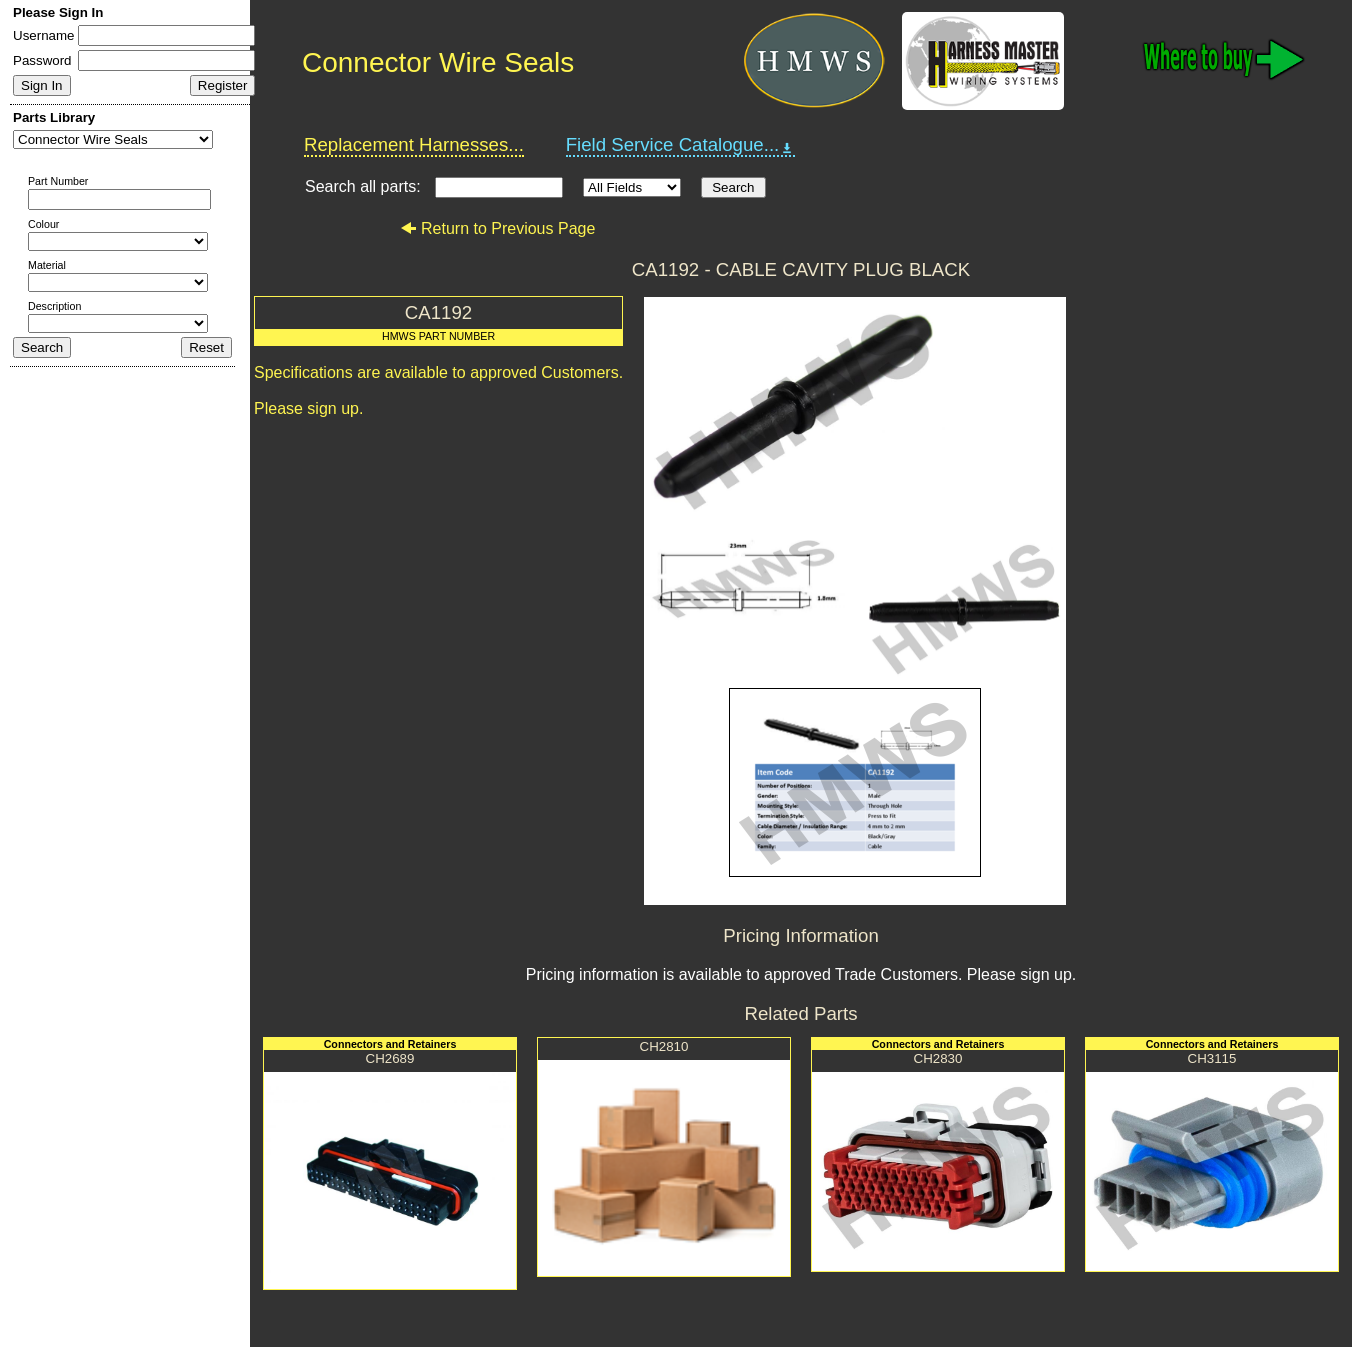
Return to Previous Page (497, 228)
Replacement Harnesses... (414, 144)
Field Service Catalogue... (681, 145)
